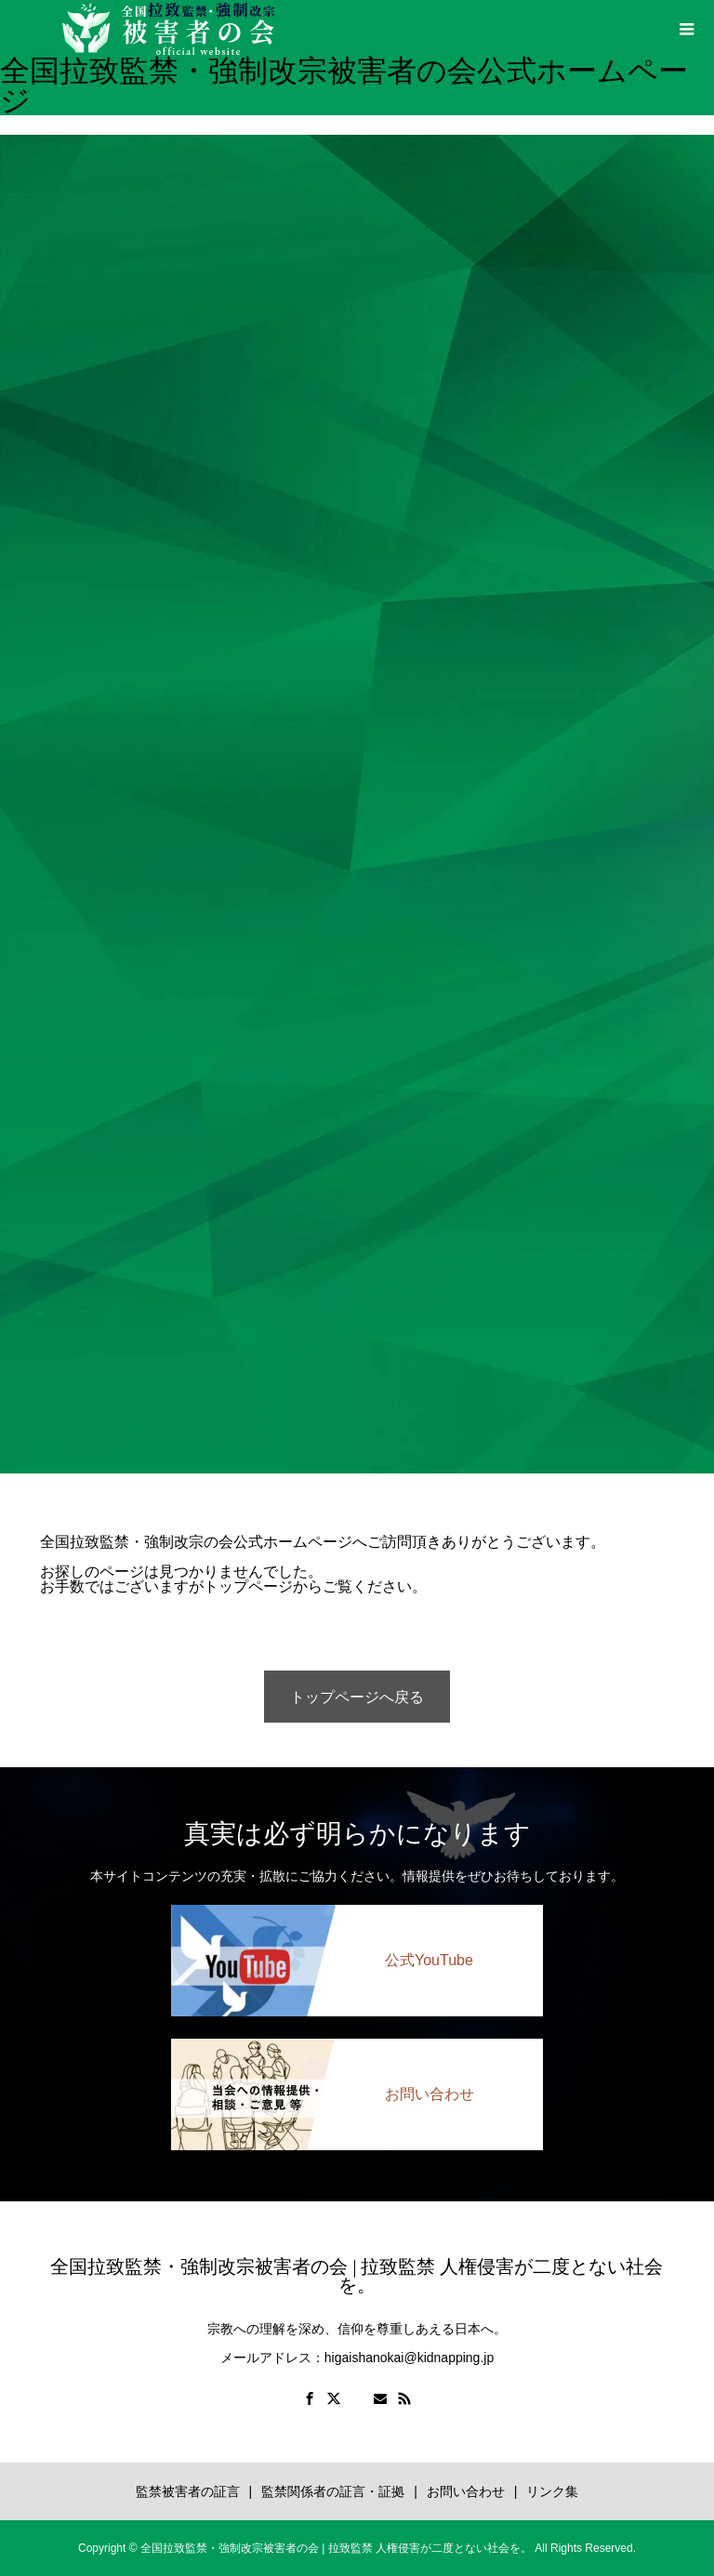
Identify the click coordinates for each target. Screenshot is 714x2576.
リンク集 (552, 2491)
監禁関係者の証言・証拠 (332, 2491)
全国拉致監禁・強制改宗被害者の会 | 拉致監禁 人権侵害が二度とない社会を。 (356, 2275)
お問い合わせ (466, 2491)
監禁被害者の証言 (188, 2491)
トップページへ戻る (357, 1697)
